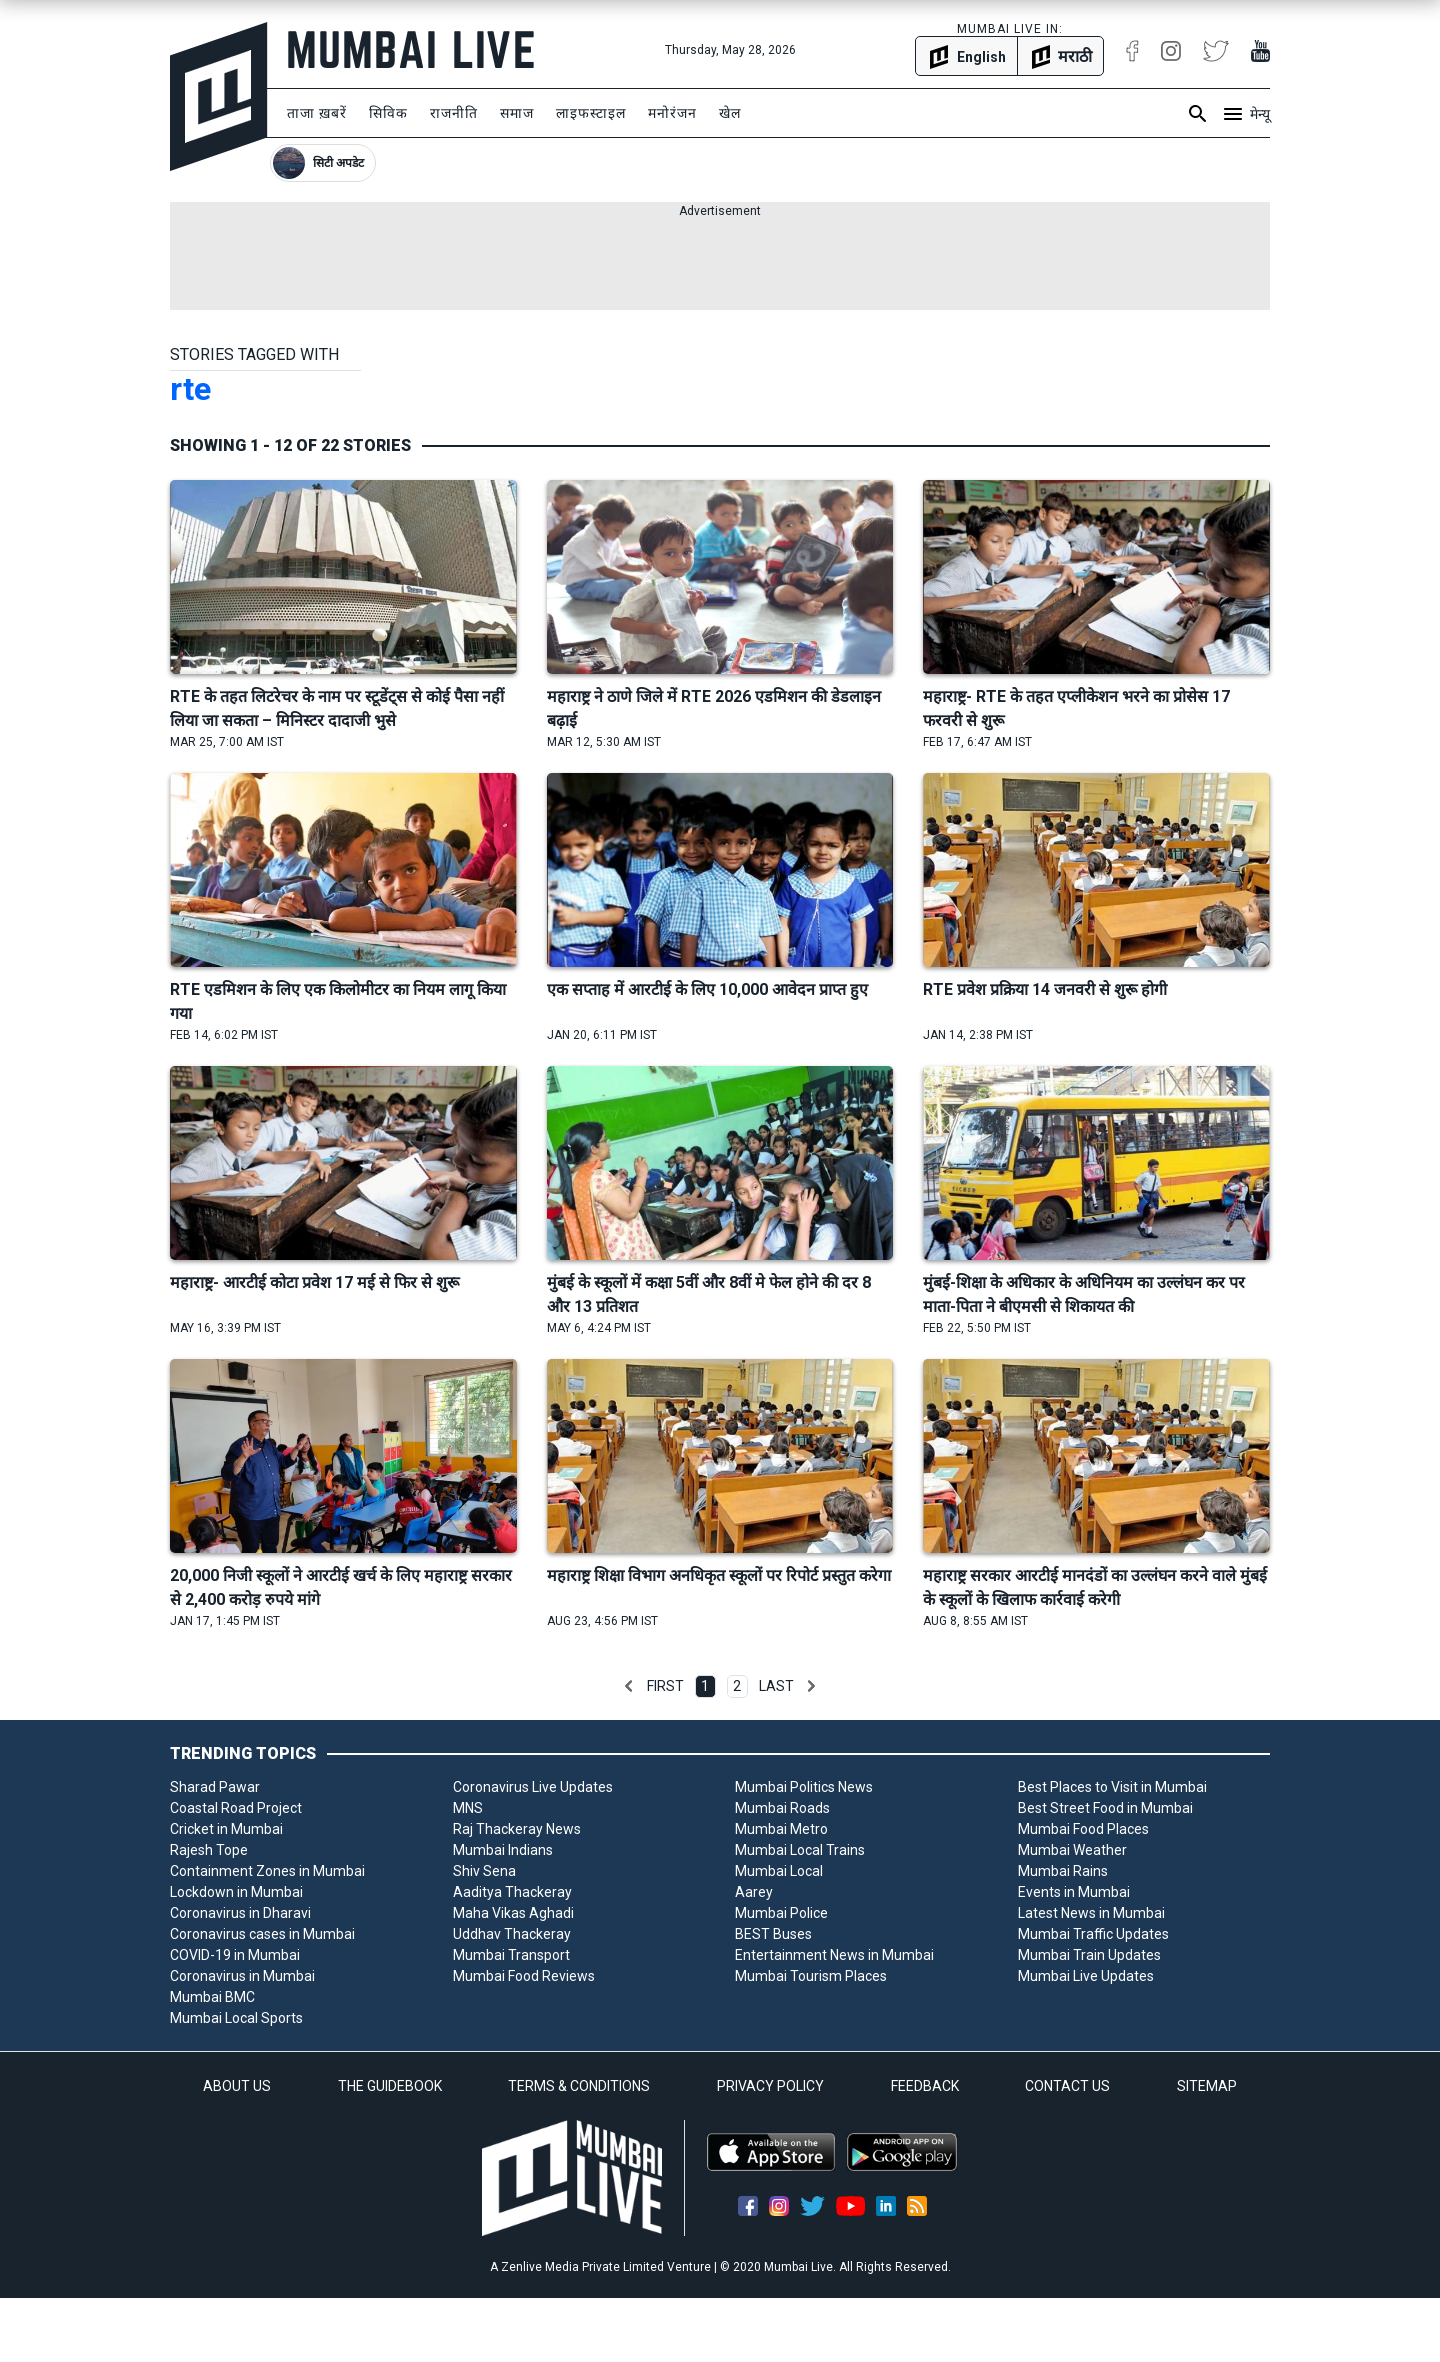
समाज (517, 113)
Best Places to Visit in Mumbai (1112, 1787)
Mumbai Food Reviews (524, 1976)
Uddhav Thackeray (512, 1934)
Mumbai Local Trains (800, 1850)
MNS (468, 1808)
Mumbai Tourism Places (811, 1976)
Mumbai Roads (782, 1808)
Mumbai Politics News (804, 1787)
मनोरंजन (672, 113)
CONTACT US (1067, 2086)
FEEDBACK (925, 2086)
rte (190, 389)
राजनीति (454, 113)
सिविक (388, 113)
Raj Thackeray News (517, 1829)
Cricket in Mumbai (226, 1829)
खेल (730, 113)
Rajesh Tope (209, 1850)
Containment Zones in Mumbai (267, 1871)
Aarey (754, 1892)
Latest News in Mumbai (1091, 1913)
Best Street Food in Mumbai (1105, 1808)
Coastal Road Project (236, 1808)
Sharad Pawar (215, 1787)
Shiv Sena (484, 1871)
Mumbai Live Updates (1086, 1976)
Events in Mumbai (1074, 1892)
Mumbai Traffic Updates (1093, 1934)
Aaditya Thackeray (512, 1892)
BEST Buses (773, 1934)
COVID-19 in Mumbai (235, 1955)
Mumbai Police (781, 1913)
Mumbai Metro (781, 1829)
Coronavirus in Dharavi (240, 1913)
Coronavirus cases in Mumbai (262, 1934)
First (665, 1686)
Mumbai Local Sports (236, 2018)
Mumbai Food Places (1083, 1829)
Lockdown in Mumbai (236, 1892)
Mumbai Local (779, 1871)
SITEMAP (1207, 2086)
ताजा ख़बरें (317, 113)
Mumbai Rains (1063, 1871)
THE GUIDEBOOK (390, 2086)
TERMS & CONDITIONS (579, 2086)
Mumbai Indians (503, 1850)
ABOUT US (237, 2086)
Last (776, 1686)
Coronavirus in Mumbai (242, 1976)
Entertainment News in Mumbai (834, 1955)
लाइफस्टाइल (591, 113)
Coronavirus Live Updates (533, 1787)
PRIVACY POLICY (770, 2086)
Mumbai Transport (511, 1955)
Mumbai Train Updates (1089, 1955)
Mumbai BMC (212, 1997)
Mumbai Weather (1072, 1850)
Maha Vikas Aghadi (513, 1913)
